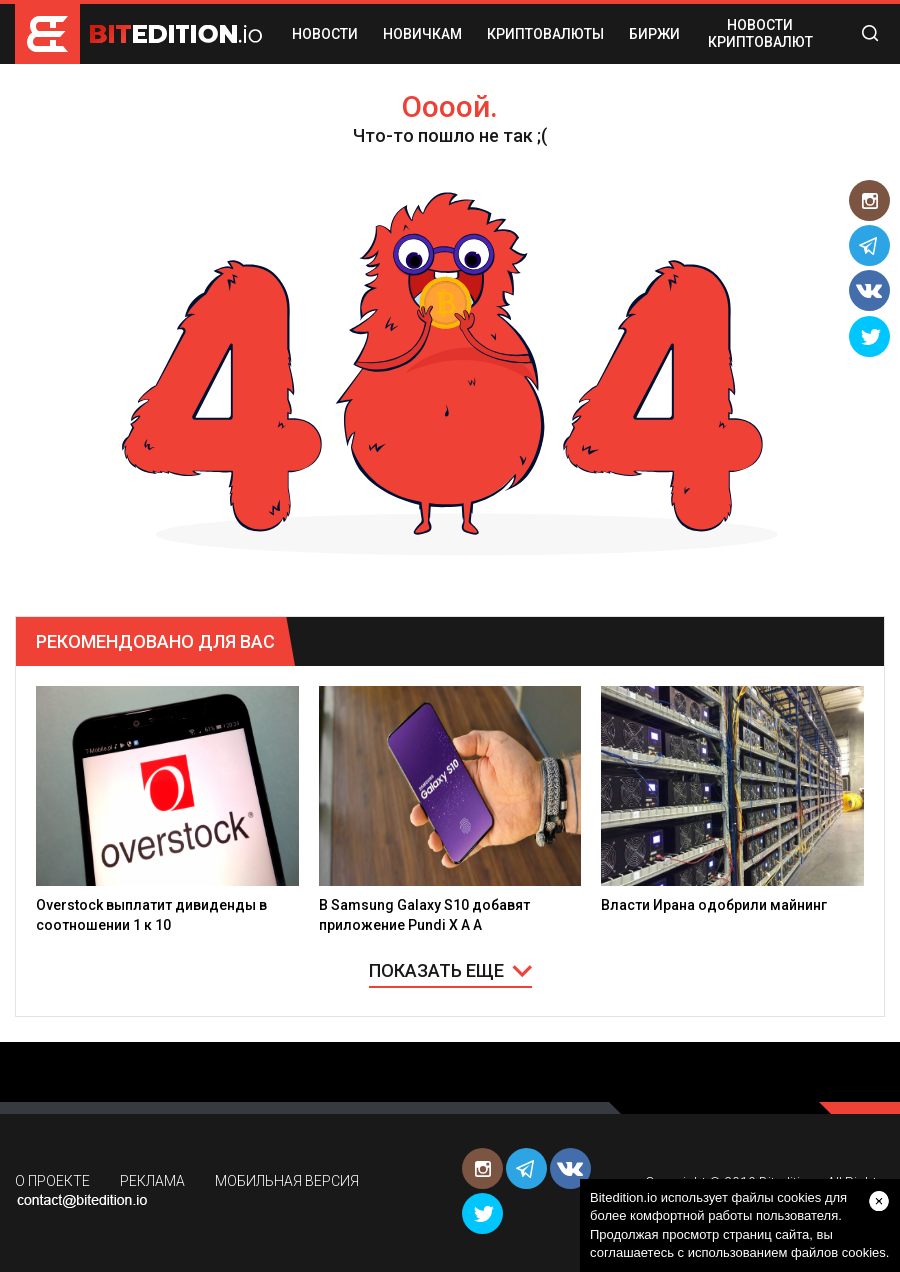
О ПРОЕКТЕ (52, 1181)
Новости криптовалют (760, 33)
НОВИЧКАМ (422, 34)
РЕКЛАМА (152, 1181)
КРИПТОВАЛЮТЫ (545, 34)
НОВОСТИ (325, 34)
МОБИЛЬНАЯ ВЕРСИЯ (287, 1181)
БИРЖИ (654, 34)
